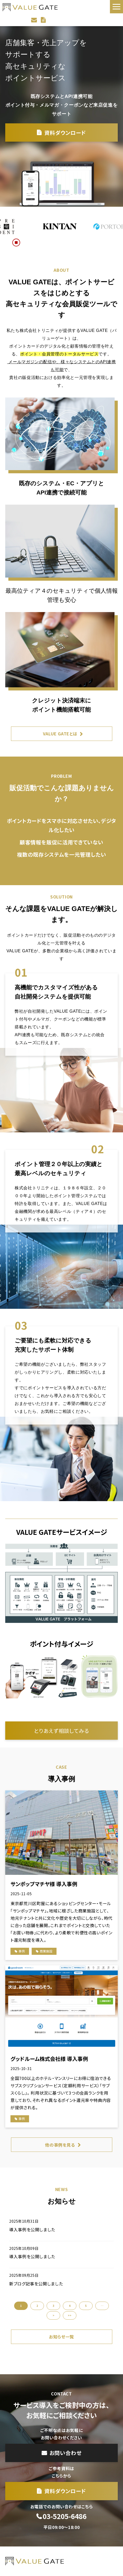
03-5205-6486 (65, 2516)
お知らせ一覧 (61, 2336)
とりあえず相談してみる (61, 1730)
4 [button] (69, 2306)
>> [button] (69, 2315)
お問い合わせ (35, 19)
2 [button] (37, 2306)
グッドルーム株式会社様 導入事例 (49, 2058)
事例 (22, 1951)
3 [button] (53, 2306)
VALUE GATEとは (60, 733)
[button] (116, 6)
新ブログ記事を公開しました (36, 2283)
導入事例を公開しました (32, 2229)
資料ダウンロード (44, 19)
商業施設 (46, 1951)
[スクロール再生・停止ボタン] (16, 242)
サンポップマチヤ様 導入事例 (43, 1884)
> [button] (53, 2315)
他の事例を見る (60, 2145)
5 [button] (86, 2306)
